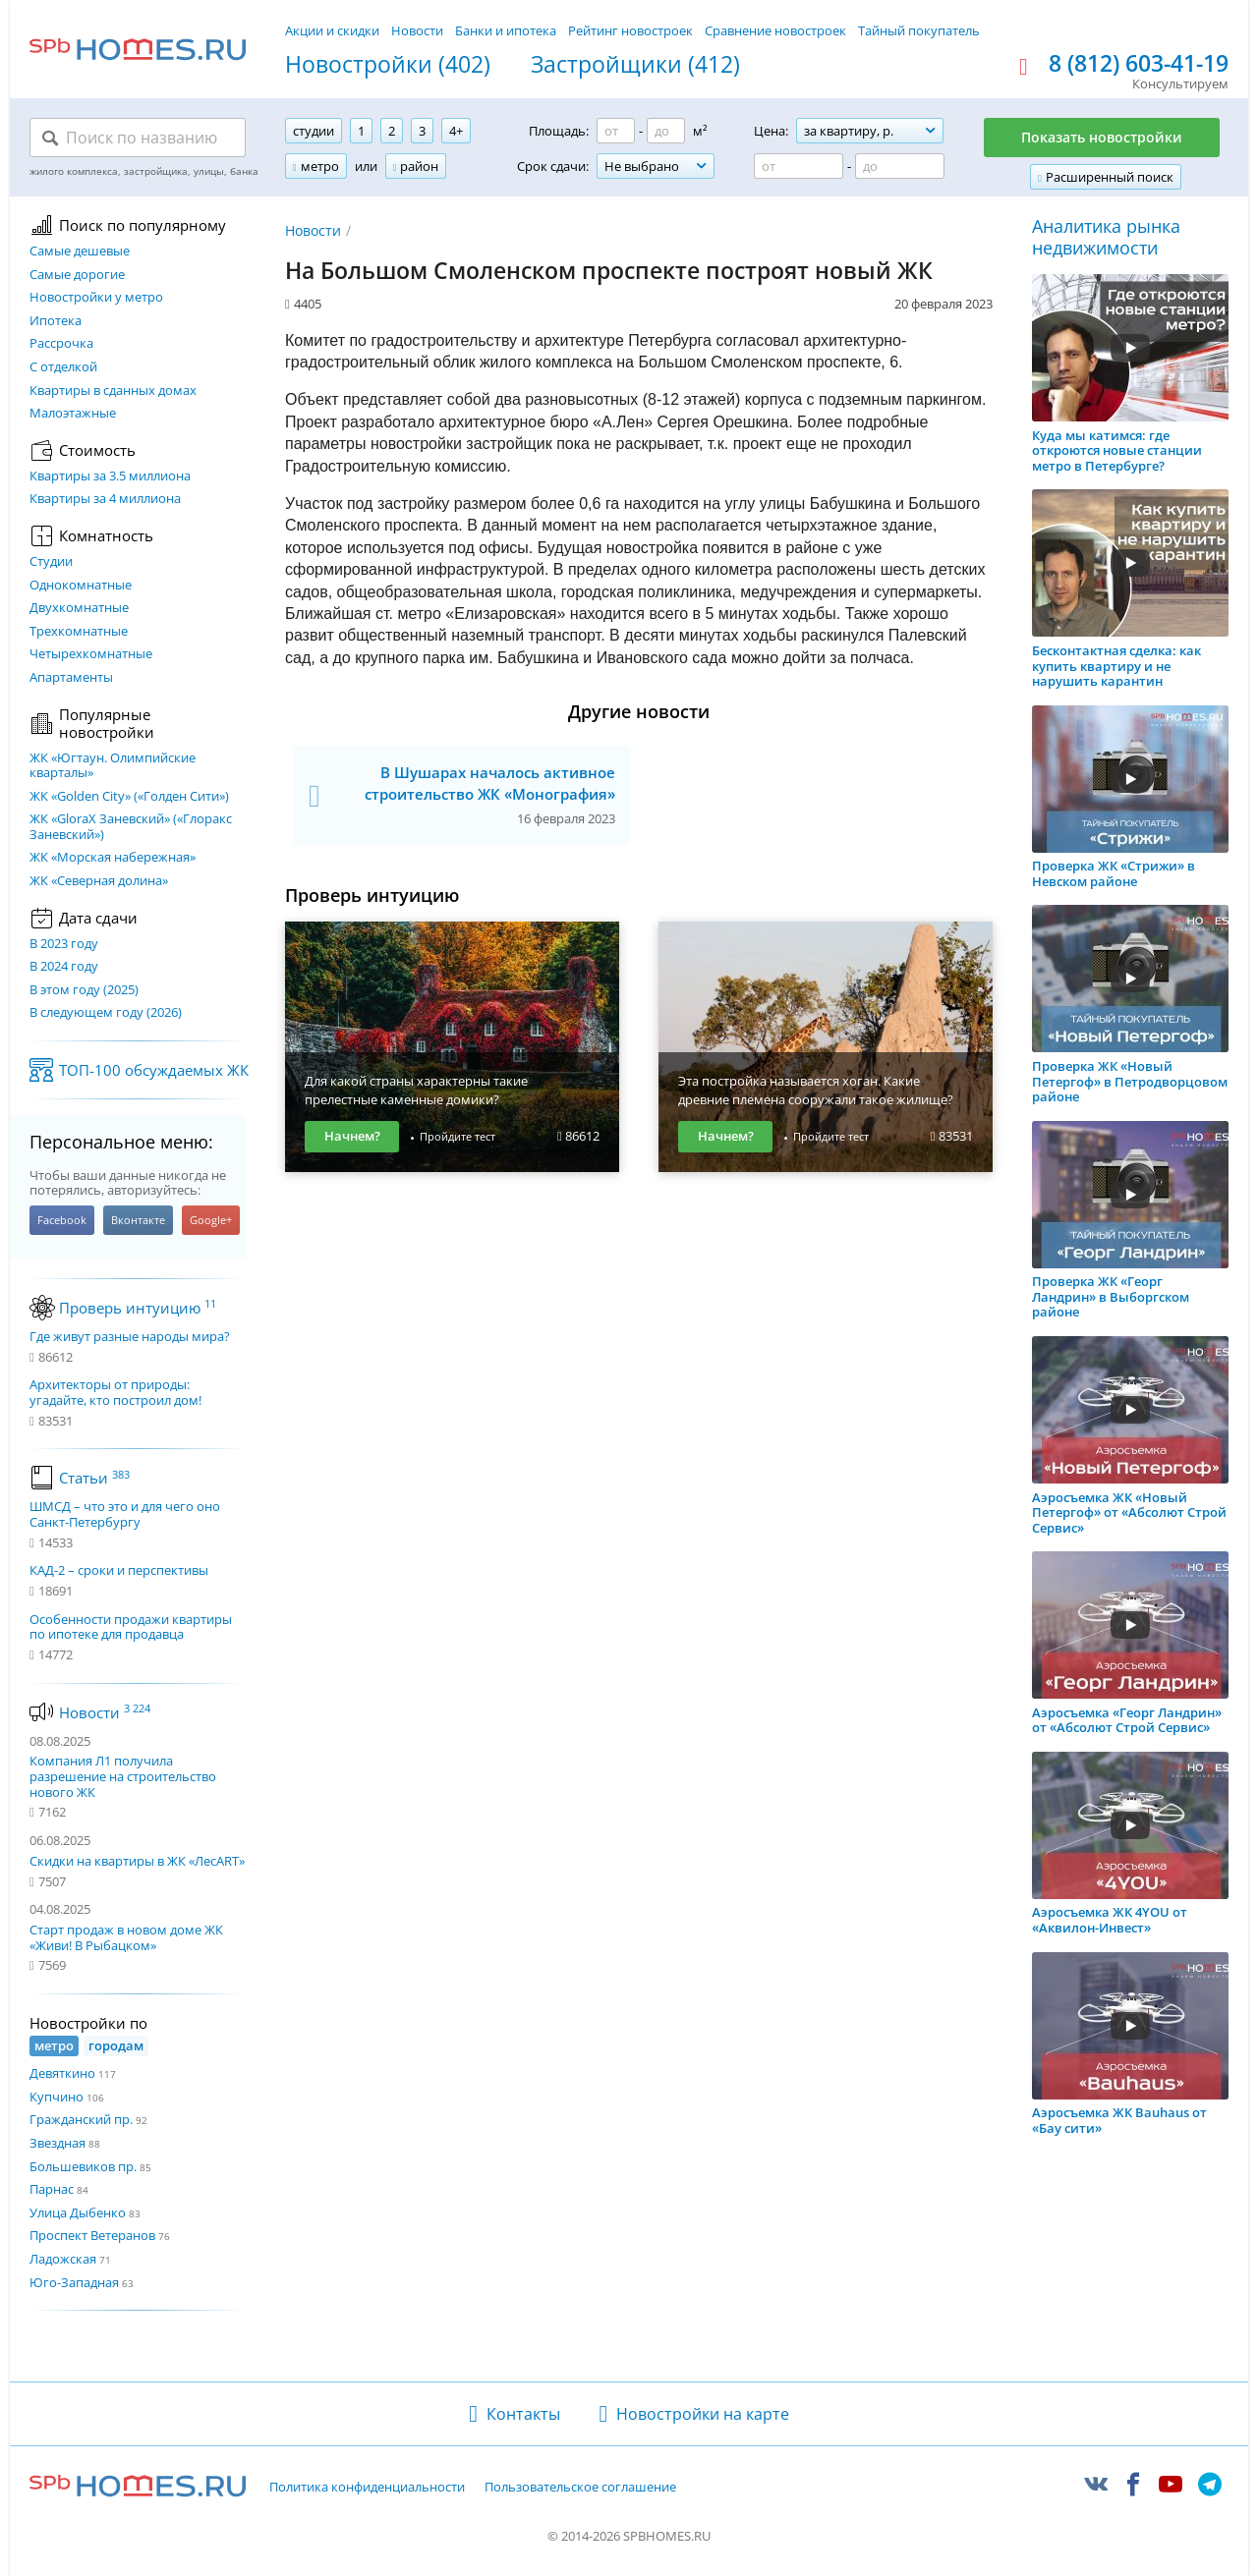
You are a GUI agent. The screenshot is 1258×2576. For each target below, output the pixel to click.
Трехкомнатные (78, 632)
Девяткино (62, 2073)
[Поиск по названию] (137, 137)
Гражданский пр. (81, 2119)
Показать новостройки (1101, 137)
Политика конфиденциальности (367, 2487)
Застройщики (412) (635, 65)
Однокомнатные (80, 585)
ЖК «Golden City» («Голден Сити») (129, 797)
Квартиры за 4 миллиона (105, 499)
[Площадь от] (616, 130)
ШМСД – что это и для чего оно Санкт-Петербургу (124, 1514)
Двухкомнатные (79, 608)
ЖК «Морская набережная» (112, 858)
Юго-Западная (74, 2282)
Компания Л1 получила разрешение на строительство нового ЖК (122, 1776)
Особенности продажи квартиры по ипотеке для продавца (130, 1627)
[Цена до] (899, 166)
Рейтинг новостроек (630, 30)
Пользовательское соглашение (580, 2487)
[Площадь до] (666, 130)
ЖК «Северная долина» (98, 881)
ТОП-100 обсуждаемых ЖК (154, 1070)
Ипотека (55, 321)
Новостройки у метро (96, 298)
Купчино (56, 2096)
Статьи (94, 1477)
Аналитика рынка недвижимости (1106, 237)
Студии (51, 562)
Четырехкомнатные (90, 654)
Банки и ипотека (505, 30)
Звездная (57, 2143)
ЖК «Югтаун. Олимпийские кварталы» (112, 766)
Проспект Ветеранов (92, 2235)
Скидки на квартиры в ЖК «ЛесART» (137, 1861)
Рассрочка (61, 344)
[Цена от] (798, 166)
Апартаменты (71, 678)
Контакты (523, 2414)
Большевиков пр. (83, 2166)
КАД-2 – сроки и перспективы (118, 1571)
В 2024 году (63, 967)
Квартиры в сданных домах (113, 391)
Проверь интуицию (137, 1307)
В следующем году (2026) (105, 1013)
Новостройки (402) (387, 65)
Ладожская (62, 2259)
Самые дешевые (79, 251)
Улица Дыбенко (77, 2212)
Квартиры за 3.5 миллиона (110, 476)
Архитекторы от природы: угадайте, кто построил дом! (115, 1392)
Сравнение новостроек (775, 30)
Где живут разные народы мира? (129, 1337)
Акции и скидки (332, 30)
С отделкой (63, 367)
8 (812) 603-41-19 (1139, 64)
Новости (417, 30)
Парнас (51, 2189)
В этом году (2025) (84, 990)
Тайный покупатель (919, 30)
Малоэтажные (72, 413)
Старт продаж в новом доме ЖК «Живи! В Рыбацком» (126, 1937)
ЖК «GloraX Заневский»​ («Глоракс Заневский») (130, 827)
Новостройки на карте (702, 2414)
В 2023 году (63, 944)
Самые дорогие (77, 275)
